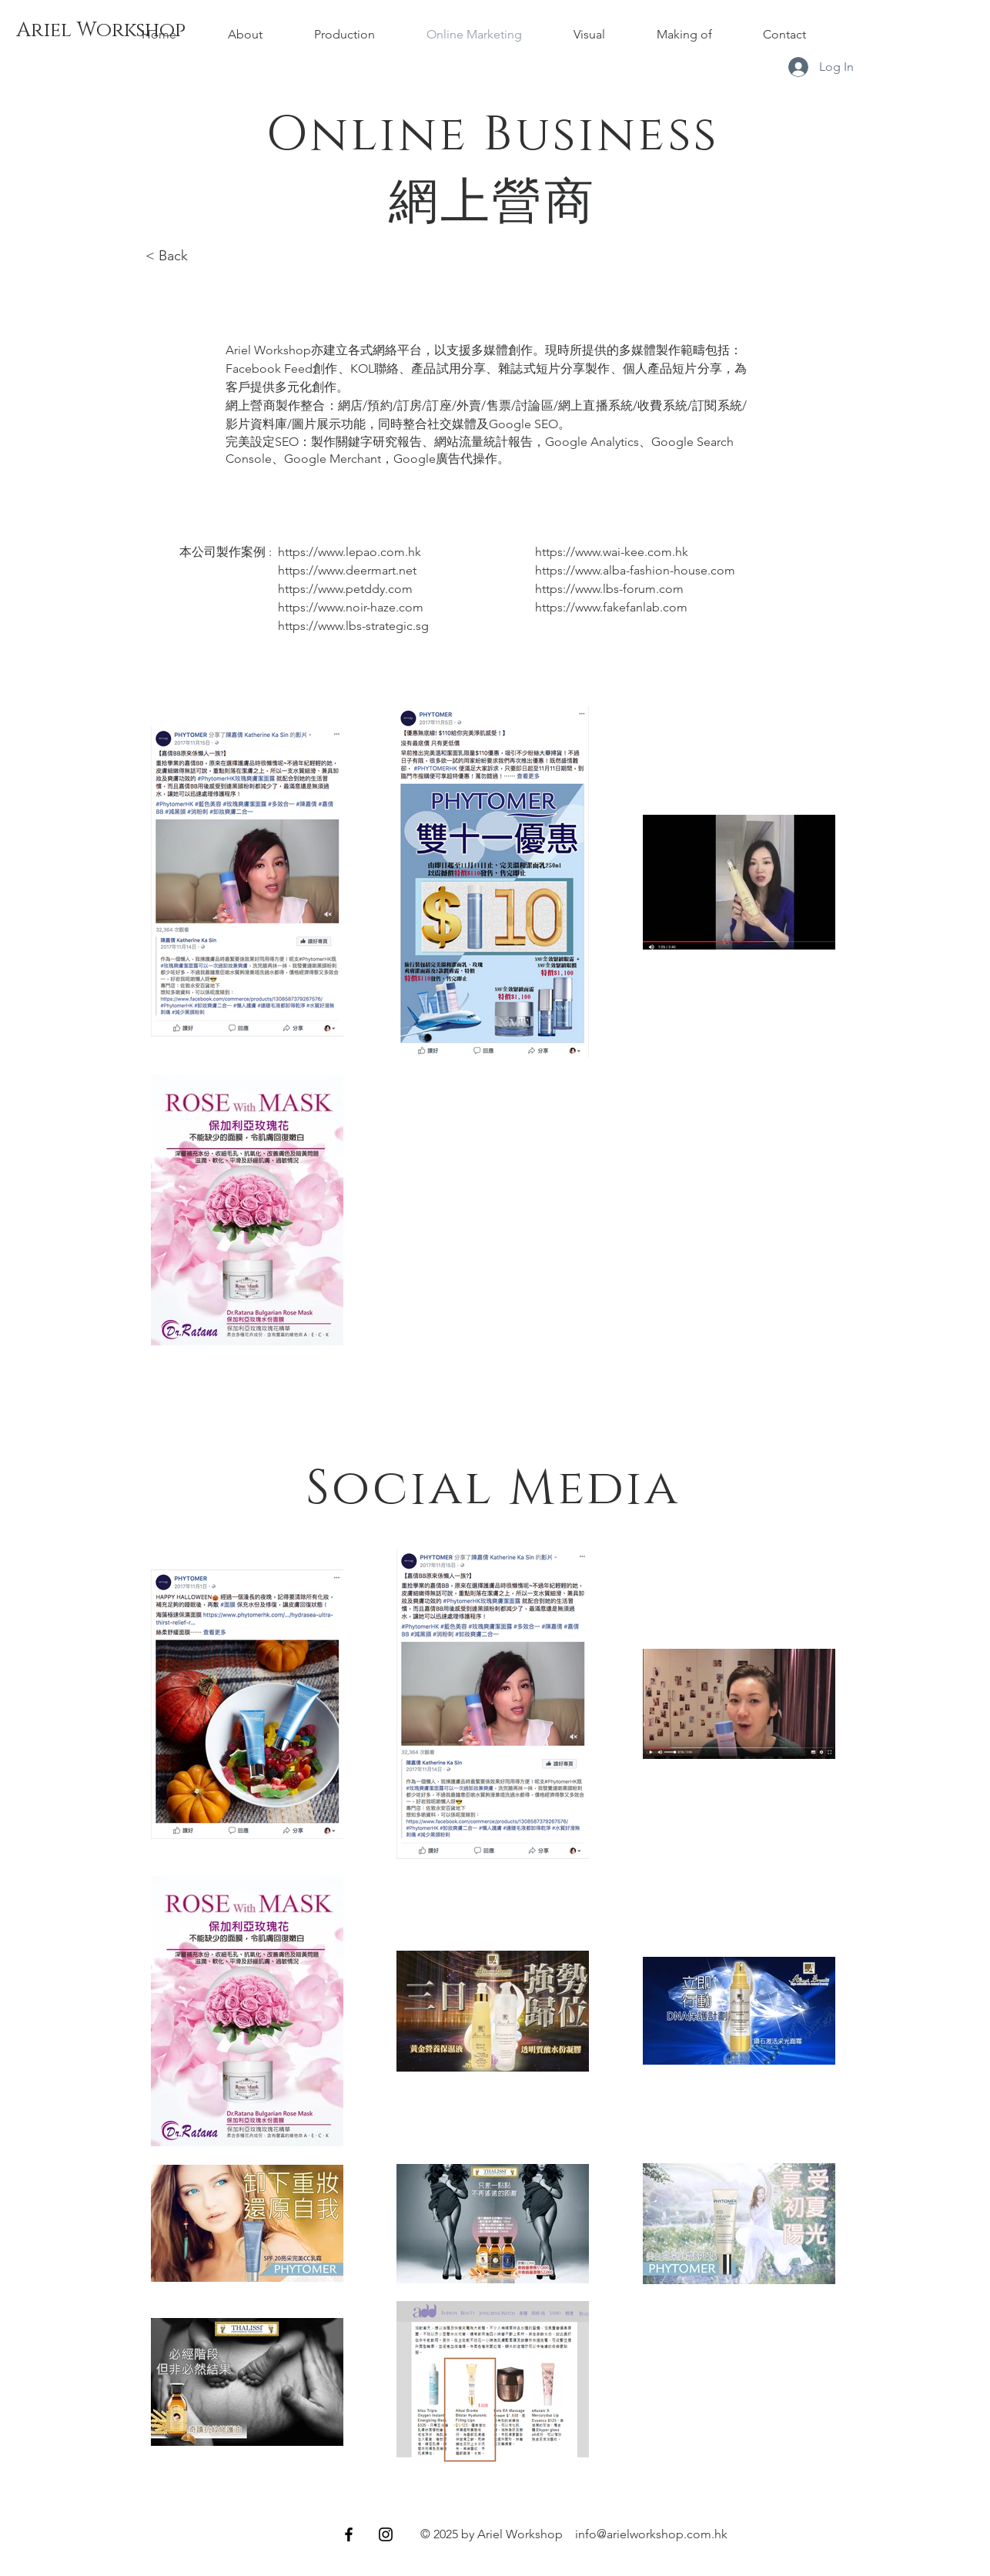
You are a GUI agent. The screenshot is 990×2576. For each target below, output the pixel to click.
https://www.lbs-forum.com (609, 588)
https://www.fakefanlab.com (611, 607)
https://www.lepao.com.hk (349, 551)
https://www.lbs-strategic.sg (353, 625)
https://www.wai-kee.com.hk (611, 551)
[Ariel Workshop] (100, 30)
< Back (168, 255)
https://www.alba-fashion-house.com (635, 570)
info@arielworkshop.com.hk (651, 2534)
